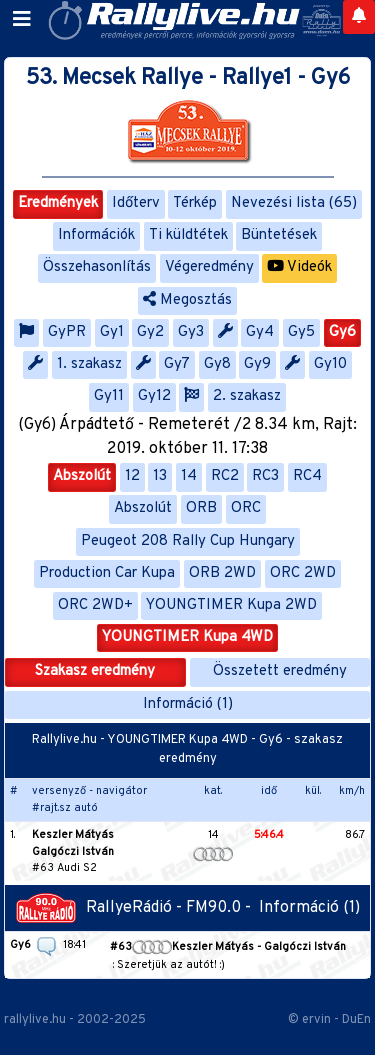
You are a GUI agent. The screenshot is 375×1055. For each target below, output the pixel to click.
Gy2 (150, 332)
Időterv (136, 203)
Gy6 (342, 332)
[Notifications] (359, 17)
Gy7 (177, 364)
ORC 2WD (303, 573)
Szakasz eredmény (95, 671)
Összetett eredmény (280, 671)
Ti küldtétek (188, 235)
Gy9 (257, 364)
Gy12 (154, 396)
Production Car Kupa (107, 573)
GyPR (67, 332)
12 (132, 476)
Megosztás (187, 300)
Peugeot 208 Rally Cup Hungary (188, 541)
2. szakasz (247, 396)
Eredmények (58, 203)
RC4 (307, 476)
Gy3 (191, 332)
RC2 (225, 476)
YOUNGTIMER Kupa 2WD (231, 605)
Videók (299, 267)
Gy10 (330, 364)
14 (189, 476)
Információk (96, 235)
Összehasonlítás (97, 267)
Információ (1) (188, 704)
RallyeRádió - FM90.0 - (137, 908)
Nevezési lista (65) (294, 203)
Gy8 (217, 364)
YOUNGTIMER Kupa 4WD (187, 637)
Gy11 (109, 396)
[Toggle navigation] (22, 20)
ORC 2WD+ (95, 605)
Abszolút (82, 476)
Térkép (195, 203)
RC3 (265, 476)
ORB (201, 508)
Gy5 (301, 332)
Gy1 (112, 332)
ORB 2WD (222, 573)
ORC (246, 508)
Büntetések (279, 235)
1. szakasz (89, 364)
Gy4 (260, 332)
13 (160, 476)
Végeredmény (209, 267)
